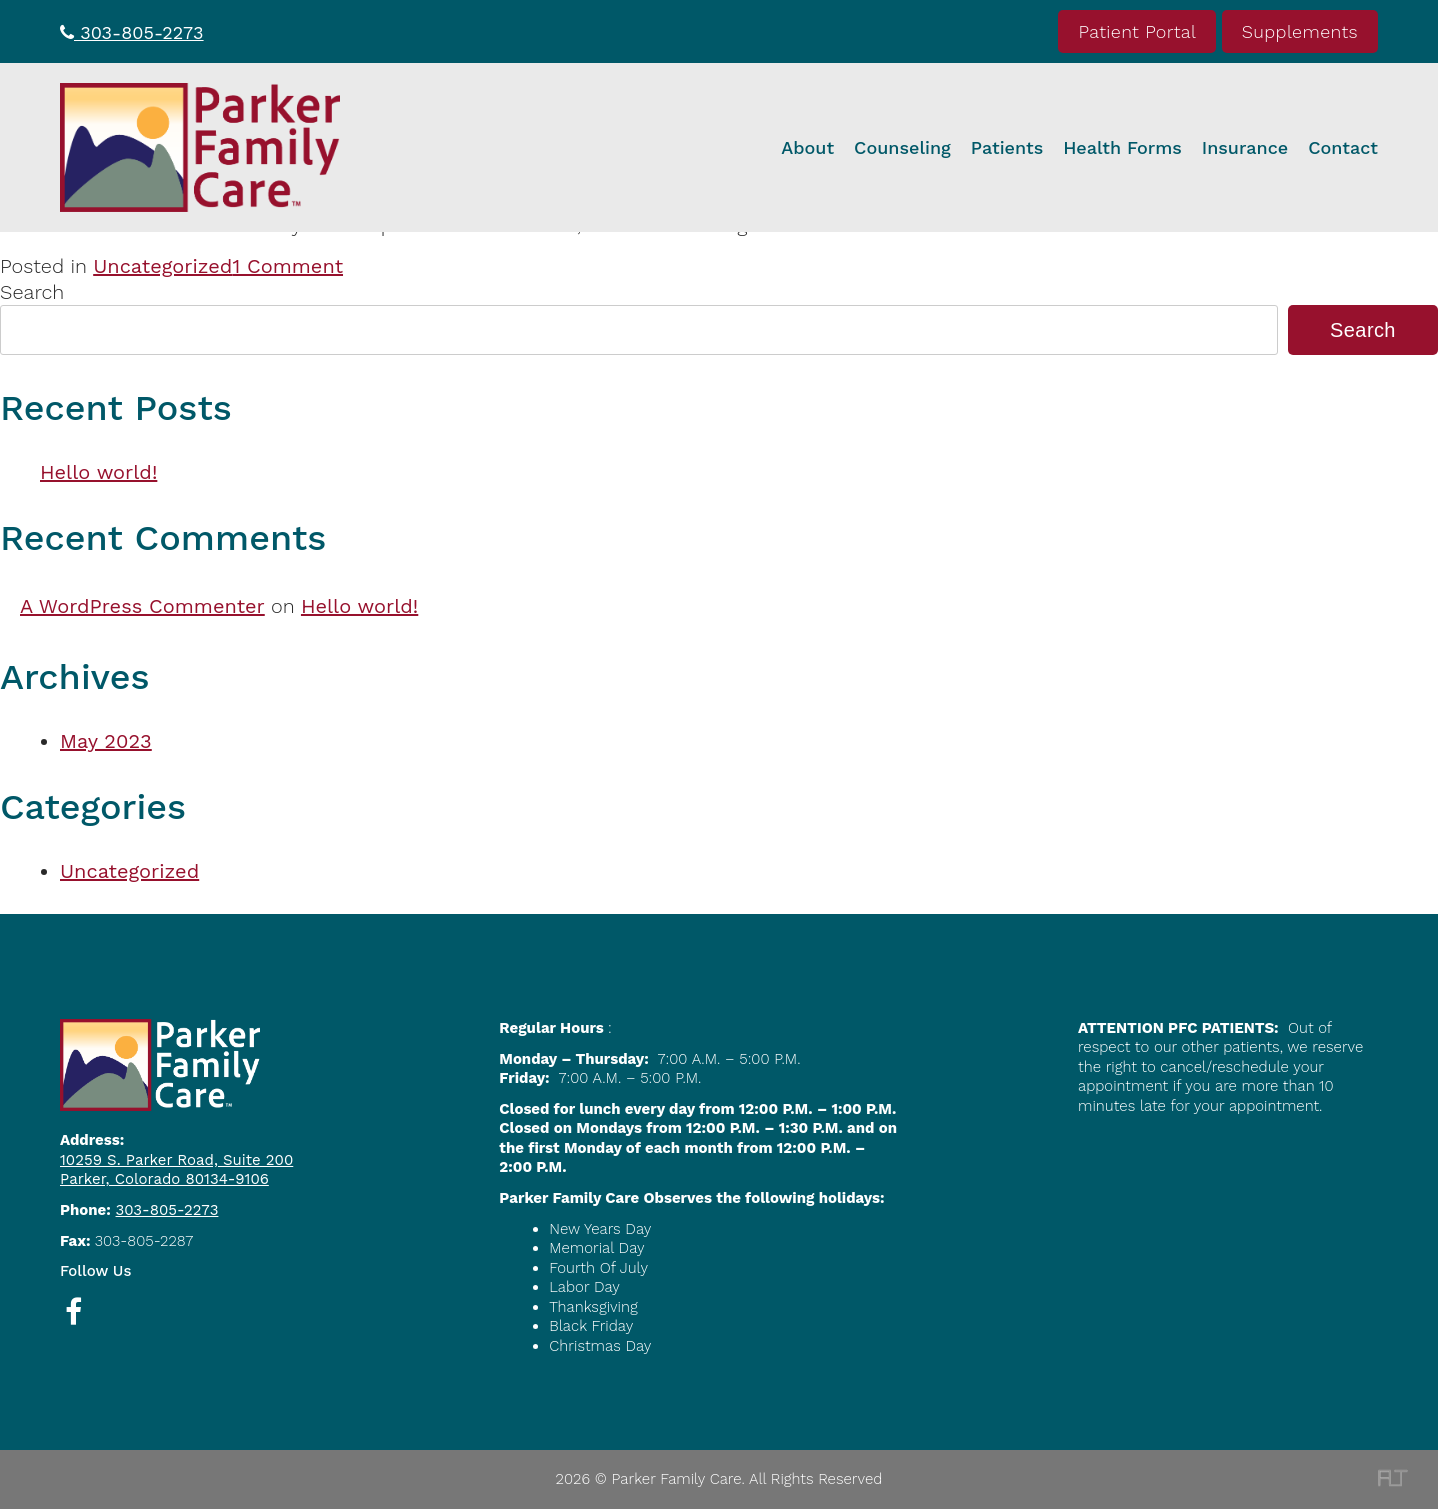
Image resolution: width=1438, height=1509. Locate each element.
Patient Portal (1137, 31)
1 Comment (287, 266)
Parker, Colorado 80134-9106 (164, 1179)
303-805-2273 (132, 32)
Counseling (902, 147)
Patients (1007, 147)
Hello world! (98, 472)
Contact (1343, 147)
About (807, 147)
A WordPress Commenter (142, 606)
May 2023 (106, 741)
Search (32, 292)
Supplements (1300, 31)
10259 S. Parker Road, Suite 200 (176, 1160)
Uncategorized (162, 266)
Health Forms (1122, 147)
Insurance (1245, 147)
